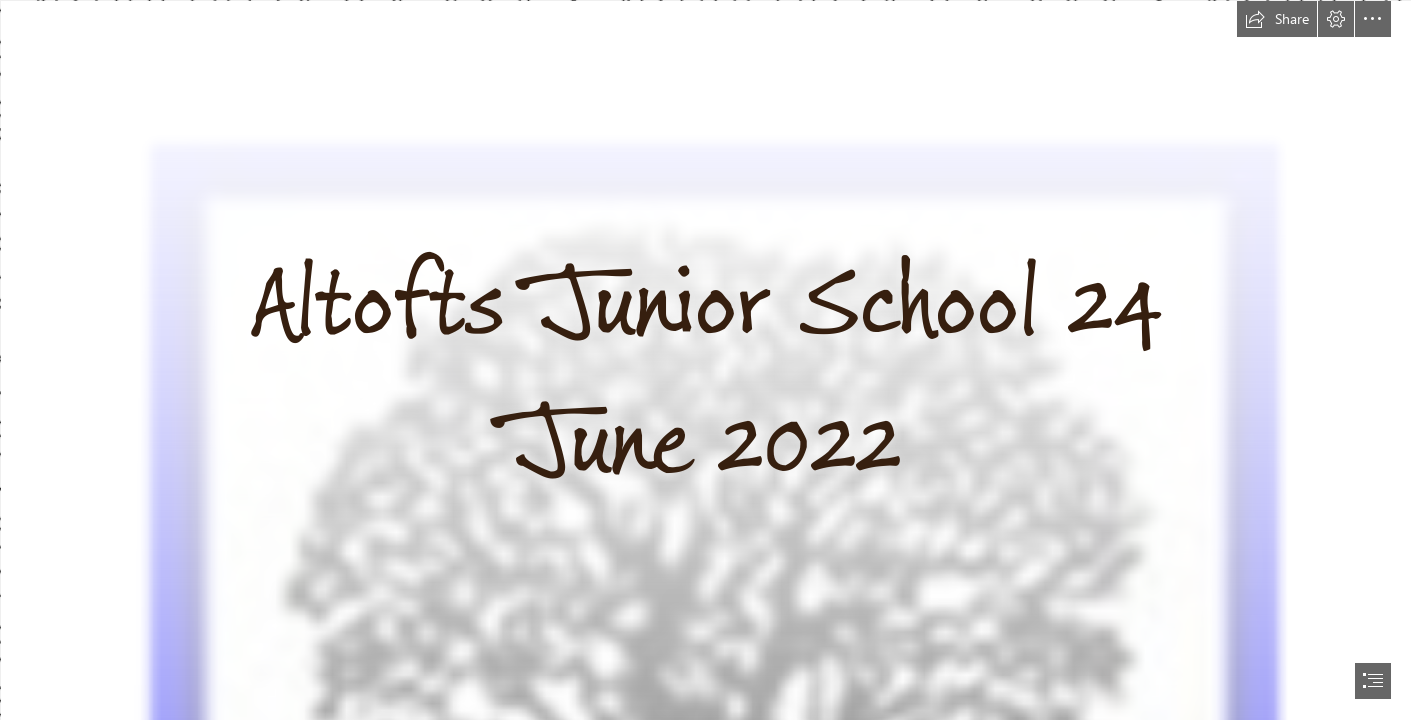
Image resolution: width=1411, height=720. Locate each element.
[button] (1277, 19)
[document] (705, 360)
